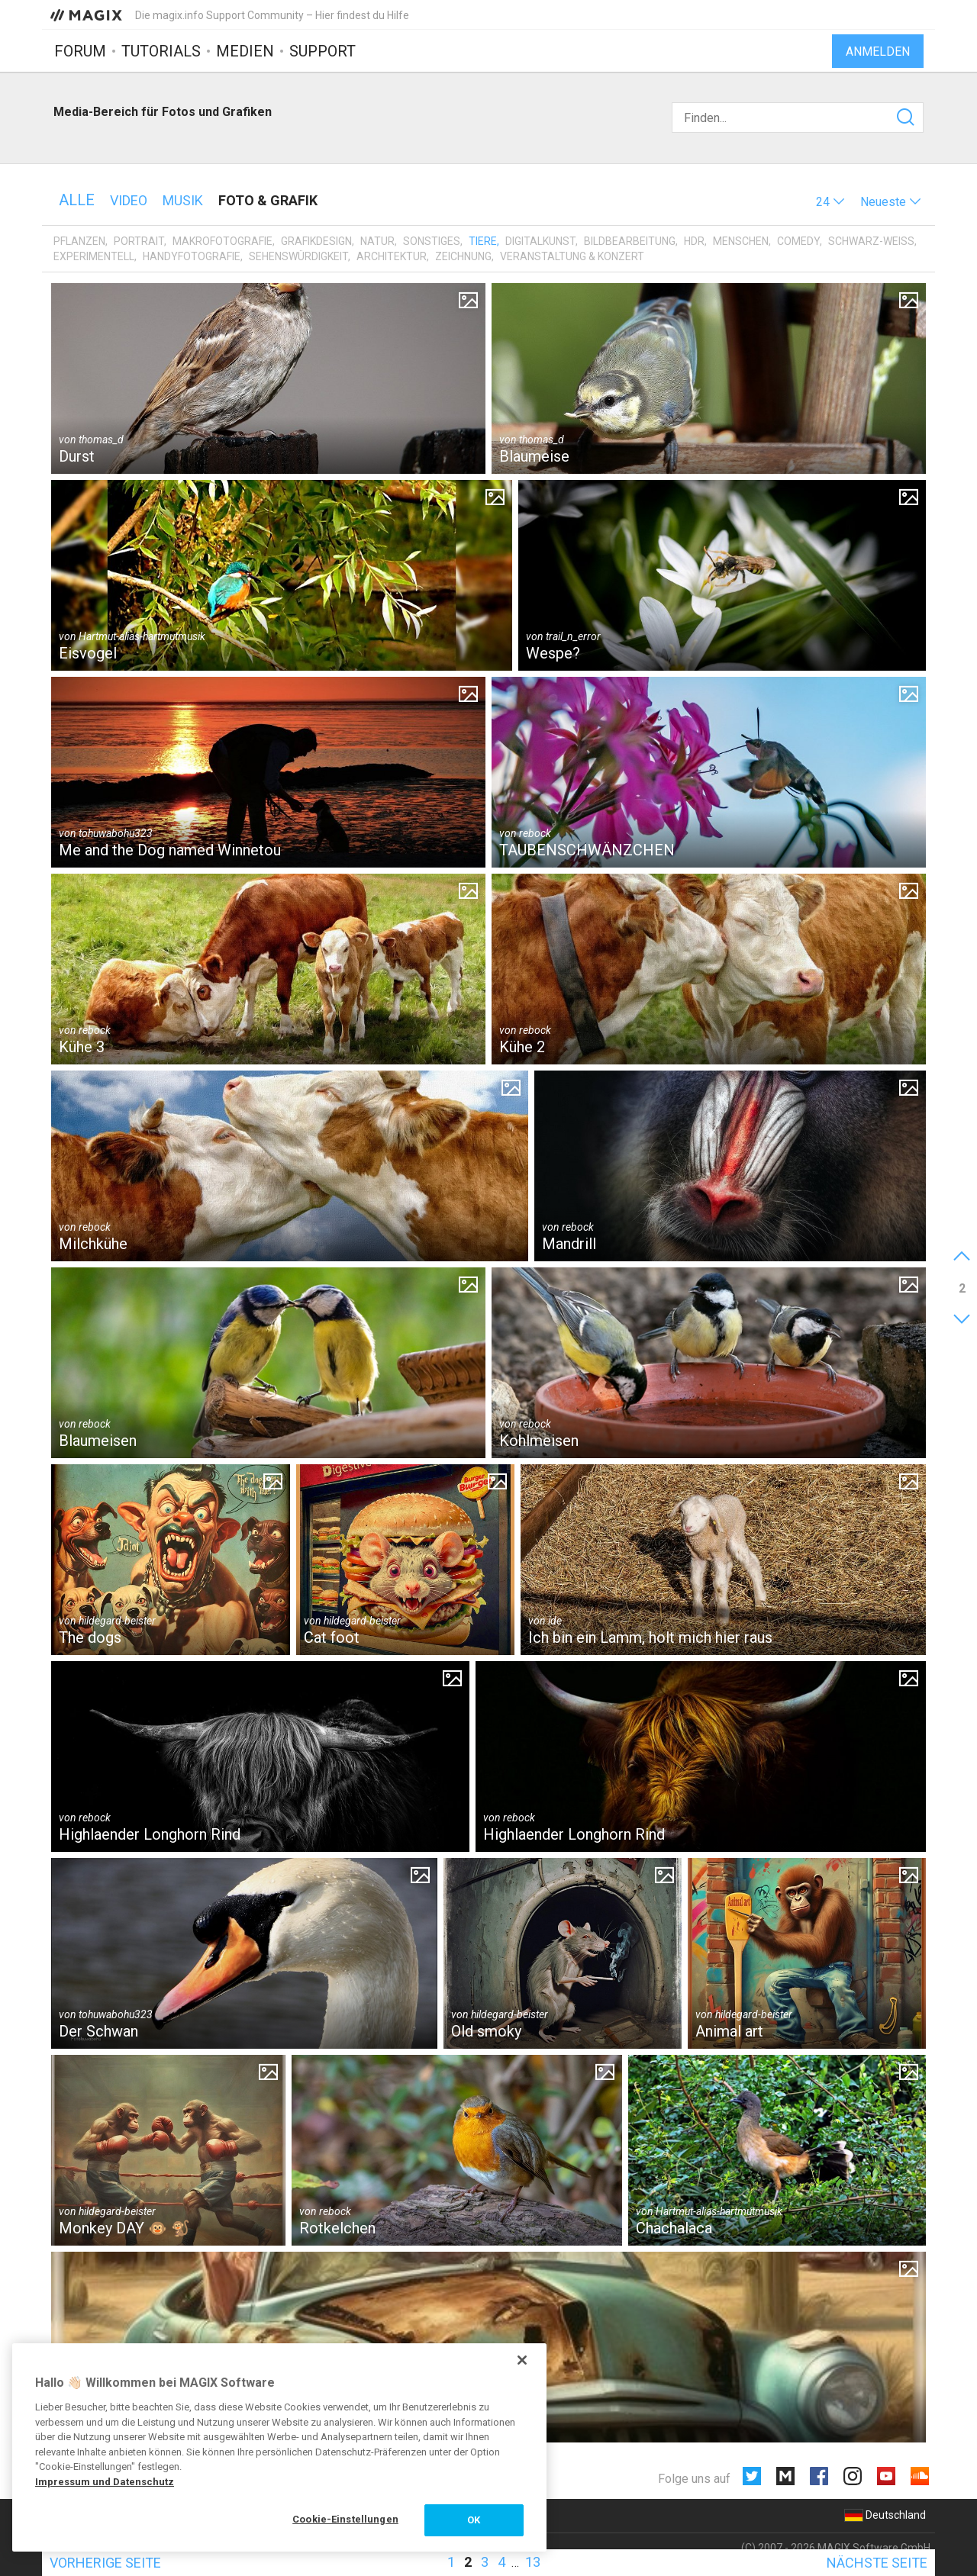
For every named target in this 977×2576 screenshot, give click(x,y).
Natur (377, 241)
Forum (80, 51)
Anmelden (878, 51)
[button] (830, 202)
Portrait (139, 241)
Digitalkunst (540, 241)
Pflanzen (79, 241)
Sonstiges (431, 241)
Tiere (483, 241)
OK (473, 2520)
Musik (183, 200)
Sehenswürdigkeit (298, 256)
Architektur (391, 256)
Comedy (798, 241)
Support (322, 51)
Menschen (741, 241)
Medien (245, 51)
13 (532, 2562)
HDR (694, 241)
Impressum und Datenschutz (104, 2481)
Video (128, 200)
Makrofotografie (222, 241)
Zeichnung (463, 256)
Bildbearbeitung (630, 241)
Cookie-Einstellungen (345, 2519)
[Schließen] (522, 2360)
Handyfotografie (191, 256)
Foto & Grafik (268, 200)
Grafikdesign (316, 241)
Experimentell (93, 256)
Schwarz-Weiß (871, 241)
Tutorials (161, 51)
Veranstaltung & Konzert (572, 256)
